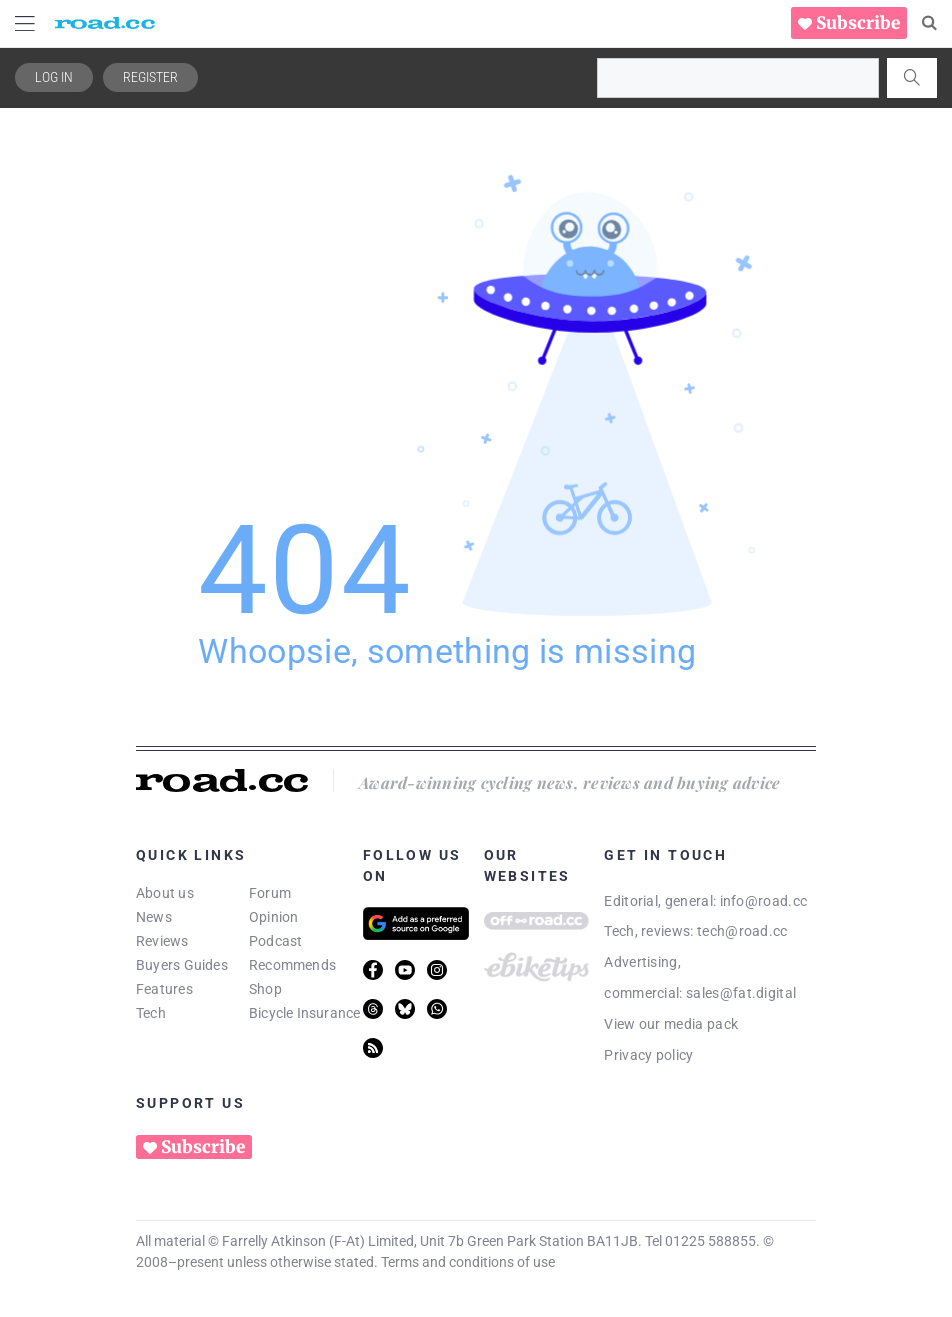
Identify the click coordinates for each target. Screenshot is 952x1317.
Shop (265, 989)
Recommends (292, 965)
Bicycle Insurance (305, 1013)
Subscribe (858, 23)
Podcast (276, 941)
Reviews (162, 941)
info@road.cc (764, 901)
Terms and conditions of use (468, 1262)
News (154, 917)
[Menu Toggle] (25, 23)
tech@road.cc (742, 931)
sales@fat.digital (741, 993)
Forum (270, 893)
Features (164, 989)
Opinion (274, 917)
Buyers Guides (182, 965)
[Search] (929, 23)
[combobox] (738, 78)
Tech (151, 1013)
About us (165, 893)
